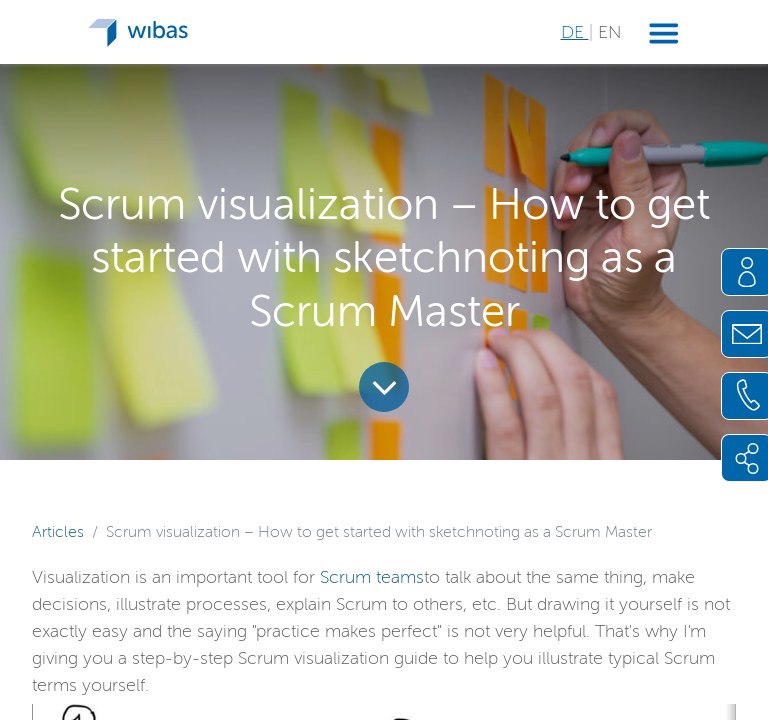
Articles (58, 531)
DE (575, 32)
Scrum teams (372, 577)
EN (609, 32)
